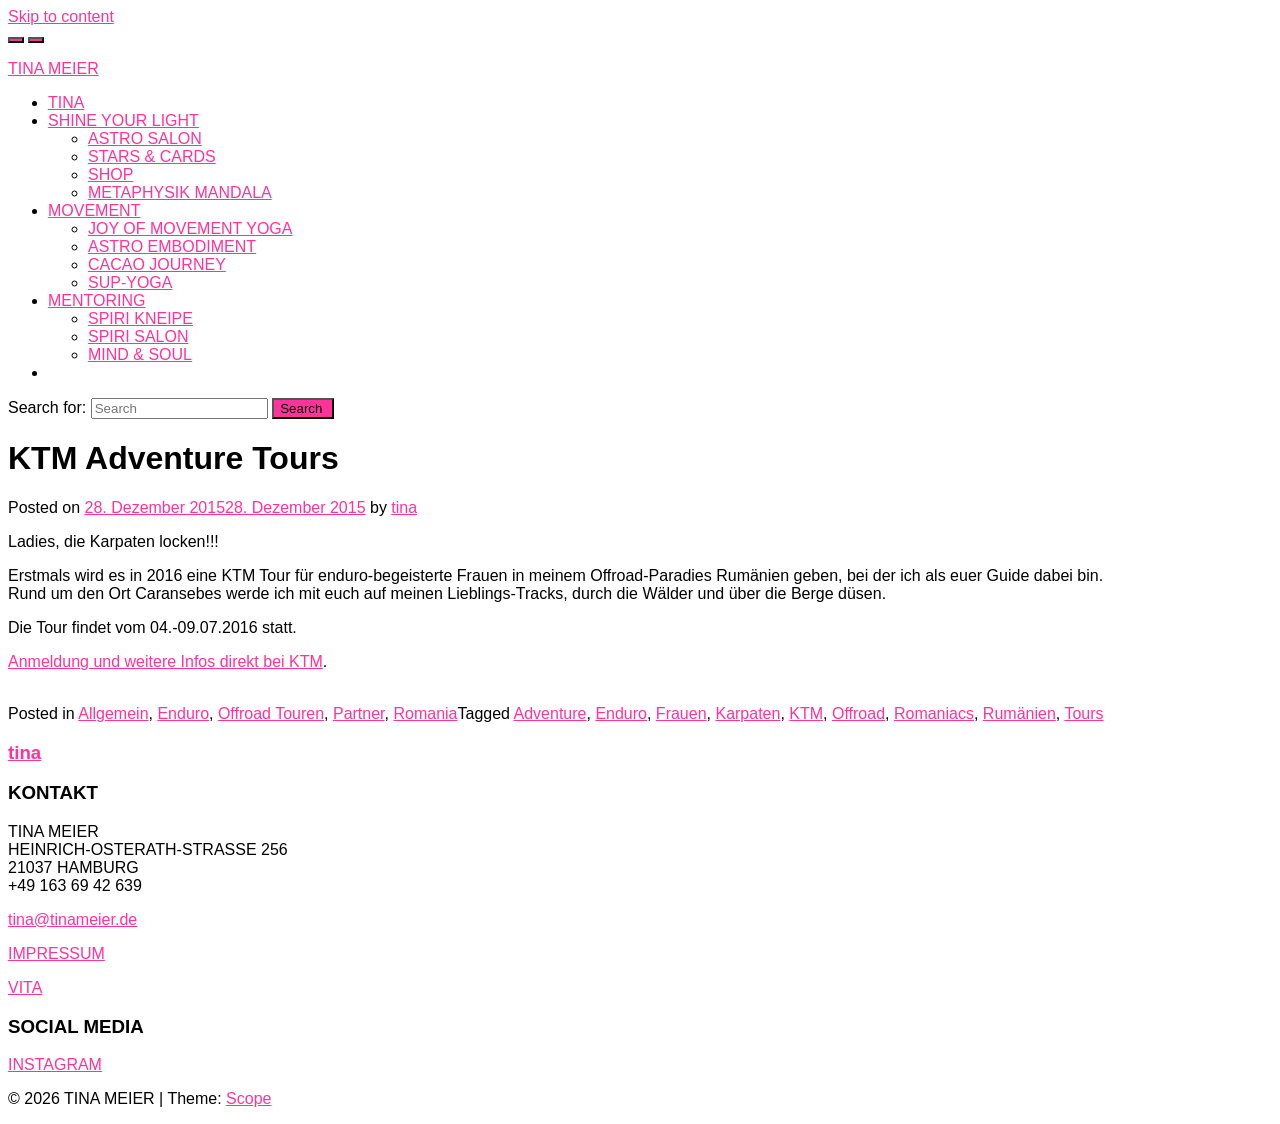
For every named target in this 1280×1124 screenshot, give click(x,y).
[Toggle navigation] (36, 40)
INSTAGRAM (55, 1064)
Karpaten (747, 713)
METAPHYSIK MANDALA (180, 192)
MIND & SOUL (140, 354)
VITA (25, 987)
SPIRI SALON (138, 336)
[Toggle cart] (16, 40)
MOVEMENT (94, 210)
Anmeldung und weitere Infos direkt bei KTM (165, 661)
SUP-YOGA (130, 282)
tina (404, 507)
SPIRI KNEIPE (140, 318)
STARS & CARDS (152, 156)
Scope (248, 1098)
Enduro (183, 713)
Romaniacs (934, 713)
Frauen (681, 713)
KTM (806, 713)
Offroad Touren (271, 713)
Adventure (550, 713)
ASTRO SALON (145, 138)
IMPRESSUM (56, 953)
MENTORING (96, 300)
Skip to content (61, 16)
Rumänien (1019, 713)
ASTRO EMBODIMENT (172, 246)
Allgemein (113, 713)
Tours (1083, 713)
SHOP (110, 174)
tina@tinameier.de (72, 919)
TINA (66, 102)
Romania (425, 713)
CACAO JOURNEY (157, 264)
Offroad (858, 713)
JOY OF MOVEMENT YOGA (190, 228)
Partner (359, 713)
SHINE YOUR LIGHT (123, 120)
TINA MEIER (53, 68)
